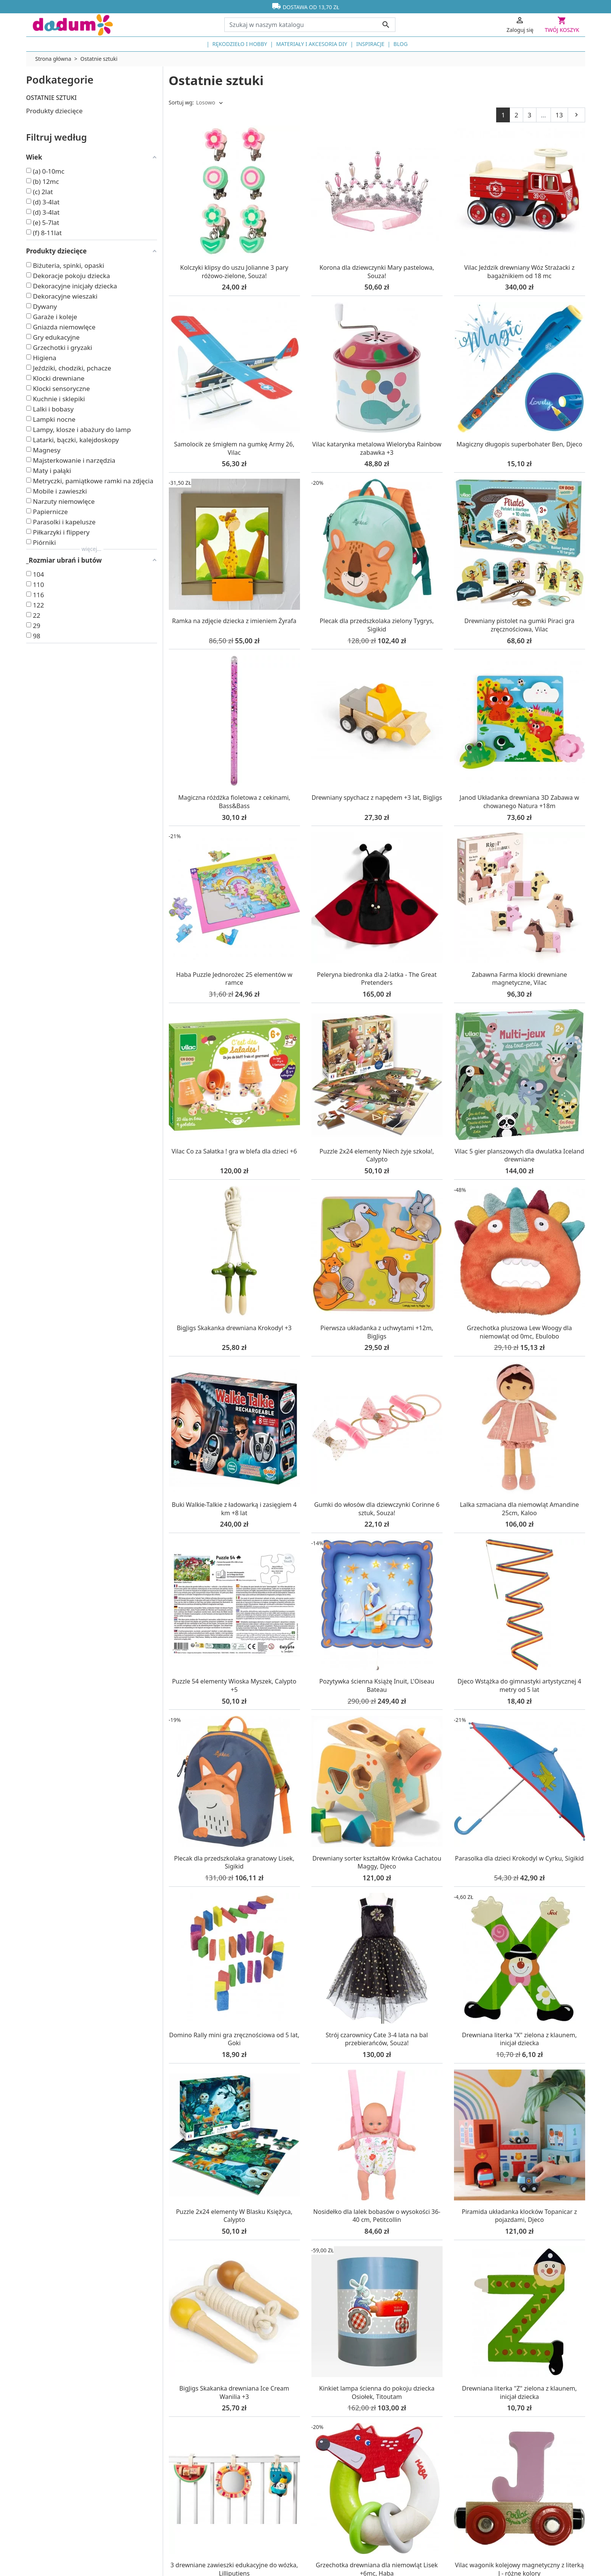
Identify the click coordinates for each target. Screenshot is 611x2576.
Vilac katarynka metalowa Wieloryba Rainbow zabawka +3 (376, 448)
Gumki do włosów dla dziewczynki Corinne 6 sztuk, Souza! (377, 1508)
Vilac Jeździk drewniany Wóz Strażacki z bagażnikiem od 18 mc (519, 271)
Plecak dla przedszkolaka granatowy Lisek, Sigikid (234, 1862)
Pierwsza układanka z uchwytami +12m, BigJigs (377, 1332)
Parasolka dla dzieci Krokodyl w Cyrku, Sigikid (519, 1858)
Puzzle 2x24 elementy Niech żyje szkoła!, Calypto (376, 1155)
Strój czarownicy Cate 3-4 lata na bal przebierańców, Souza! (377, 2039)
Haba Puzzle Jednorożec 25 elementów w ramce (234, 978)
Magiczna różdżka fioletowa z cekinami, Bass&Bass (234, 801)
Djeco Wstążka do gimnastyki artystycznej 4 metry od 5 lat (519, 1685)
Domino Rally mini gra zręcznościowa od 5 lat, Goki (234, 2039)
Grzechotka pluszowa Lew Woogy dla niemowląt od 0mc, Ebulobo (519, 1332)
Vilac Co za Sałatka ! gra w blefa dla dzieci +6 (234, 1151)
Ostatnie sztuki (51, 97)
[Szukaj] (309, 24)
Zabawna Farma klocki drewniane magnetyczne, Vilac (519, 978)
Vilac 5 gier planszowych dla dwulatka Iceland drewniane (519, 1155)
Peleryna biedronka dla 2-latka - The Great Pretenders (377, 978)
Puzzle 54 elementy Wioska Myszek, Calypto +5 (234, 1685)
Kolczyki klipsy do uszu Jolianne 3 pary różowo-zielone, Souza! (234, 271)
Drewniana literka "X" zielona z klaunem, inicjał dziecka (519, 2039)
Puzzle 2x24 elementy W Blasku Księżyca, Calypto (234, 2215)
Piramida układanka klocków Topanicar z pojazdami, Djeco (519, 2215)
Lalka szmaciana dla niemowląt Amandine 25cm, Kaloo (519, 1508)
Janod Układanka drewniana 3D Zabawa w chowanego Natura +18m (519, 801)
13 (559, 115)
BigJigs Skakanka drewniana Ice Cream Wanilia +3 (234, 2392)
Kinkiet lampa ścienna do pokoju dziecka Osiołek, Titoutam (376, 2392)
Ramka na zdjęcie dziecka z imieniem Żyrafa (234, 621)
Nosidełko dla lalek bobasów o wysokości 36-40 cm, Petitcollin (376, 2215)
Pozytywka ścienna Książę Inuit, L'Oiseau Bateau (376, 1685)
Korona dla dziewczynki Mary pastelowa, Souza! (376, 271)
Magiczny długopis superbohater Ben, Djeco (519, 444)
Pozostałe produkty (55, 127)
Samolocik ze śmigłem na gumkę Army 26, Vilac (234, 448)
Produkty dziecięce (54, 110)
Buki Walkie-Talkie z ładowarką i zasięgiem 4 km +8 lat (234, 1508)
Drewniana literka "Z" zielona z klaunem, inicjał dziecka (519, 2392)
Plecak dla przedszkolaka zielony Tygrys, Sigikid (377, 625)
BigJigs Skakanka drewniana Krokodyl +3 (234, 1328)
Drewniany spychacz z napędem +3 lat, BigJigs (376, 797)
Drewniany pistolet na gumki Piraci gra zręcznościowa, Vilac (519, 625)
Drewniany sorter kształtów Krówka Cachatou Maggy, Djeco (376, 1862)
